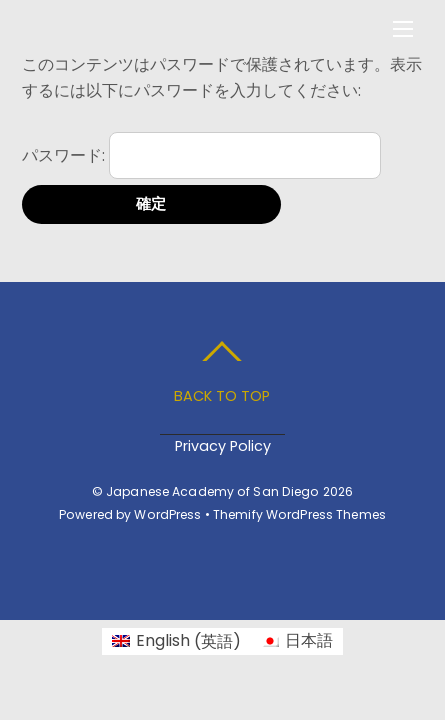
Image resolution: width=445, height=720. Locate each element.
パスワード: (201, 155)
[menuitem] (176, 642)
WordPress (167, 514)
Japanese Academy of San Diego (213, 491)
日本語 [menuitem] (309, 640)
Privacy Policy (223, 446)
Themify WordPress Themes (299, 514)
